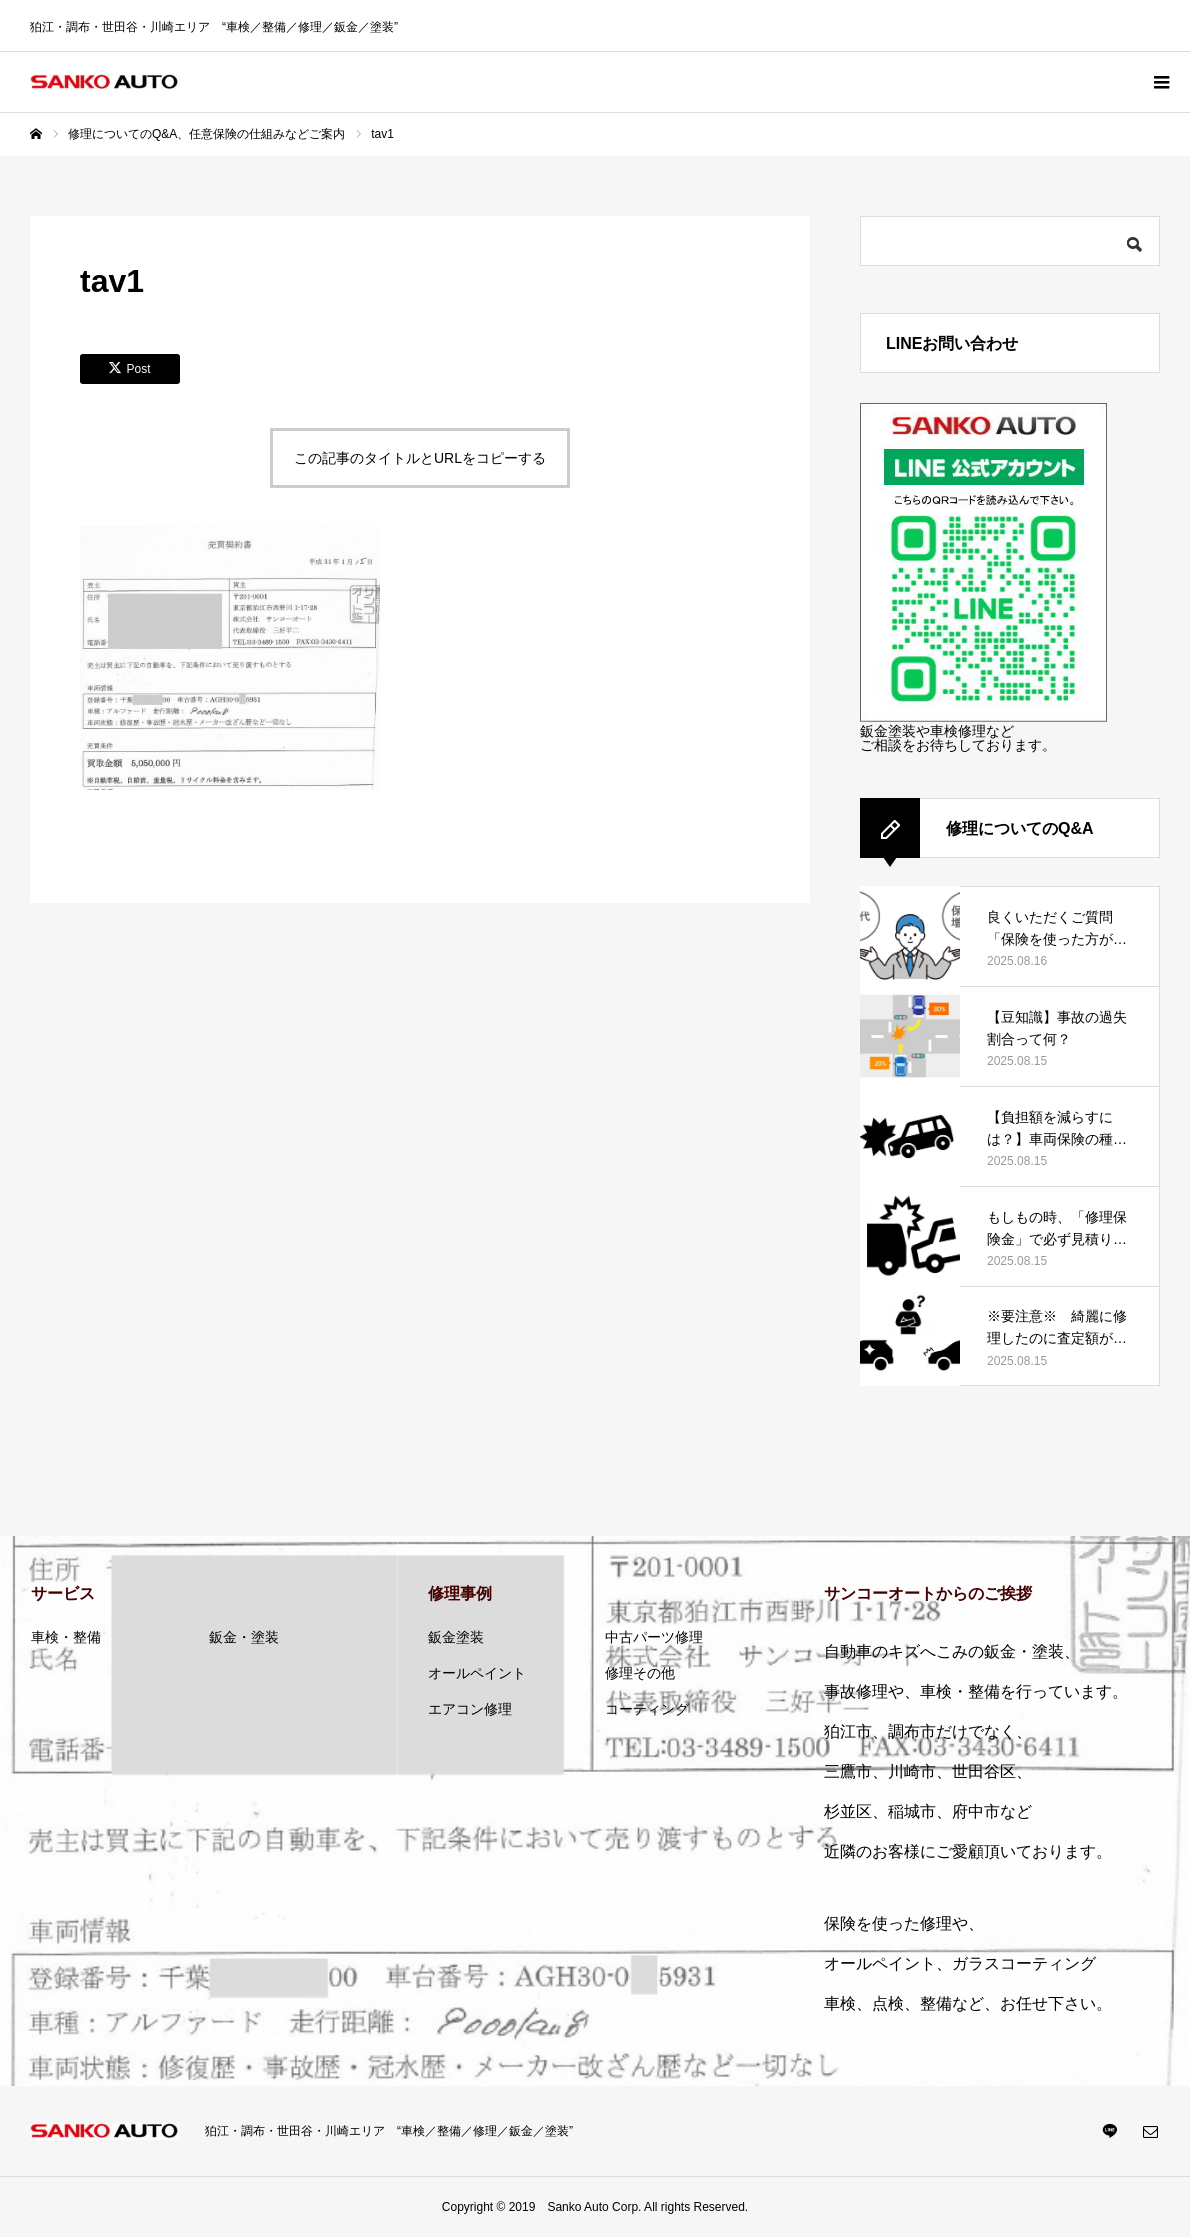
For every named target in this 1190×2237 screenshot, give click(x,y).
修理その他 (640, 1673)
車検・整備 (66, 1637)
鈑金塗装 (456, 1637)
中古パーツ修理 (654, 1637)
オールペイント (477, 1673)
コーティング (647, 1709)
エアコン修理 (470, 1709)
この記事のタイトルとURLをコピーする (420, 458)
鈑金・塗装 (244, 1637)
